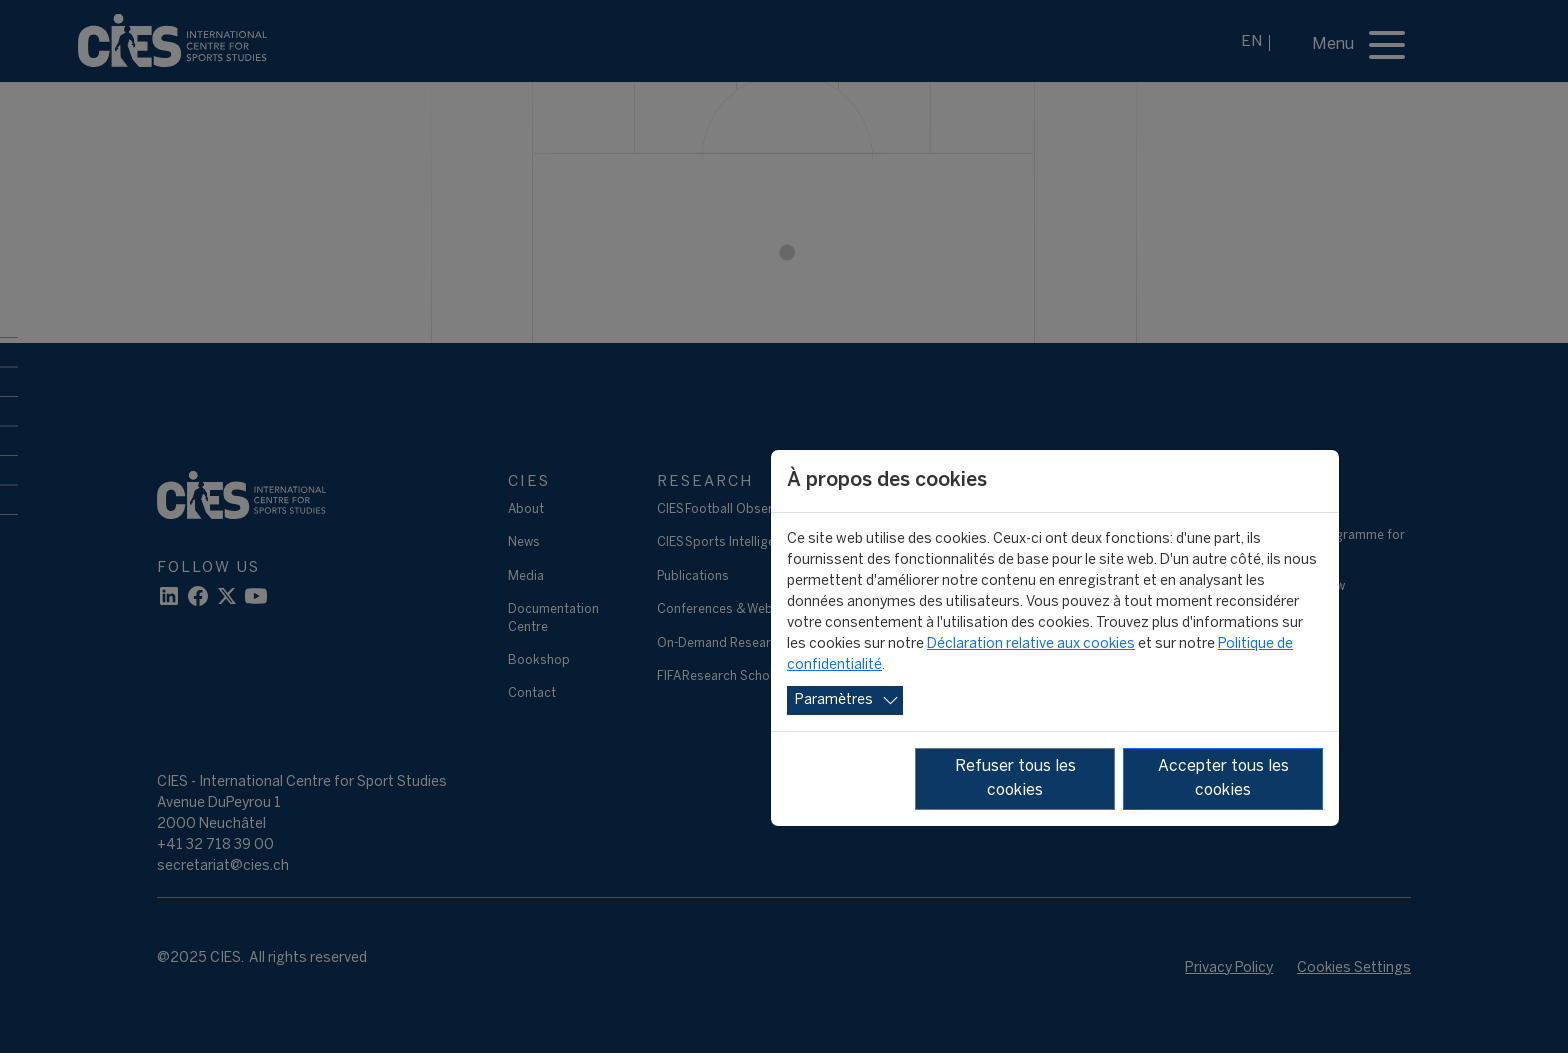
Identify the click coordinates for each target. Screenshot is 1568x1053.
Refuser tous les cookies (1015, 778)
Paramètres (834, 700)
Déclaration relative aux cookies (1031, 644)
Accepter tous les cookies (1223, 778)
